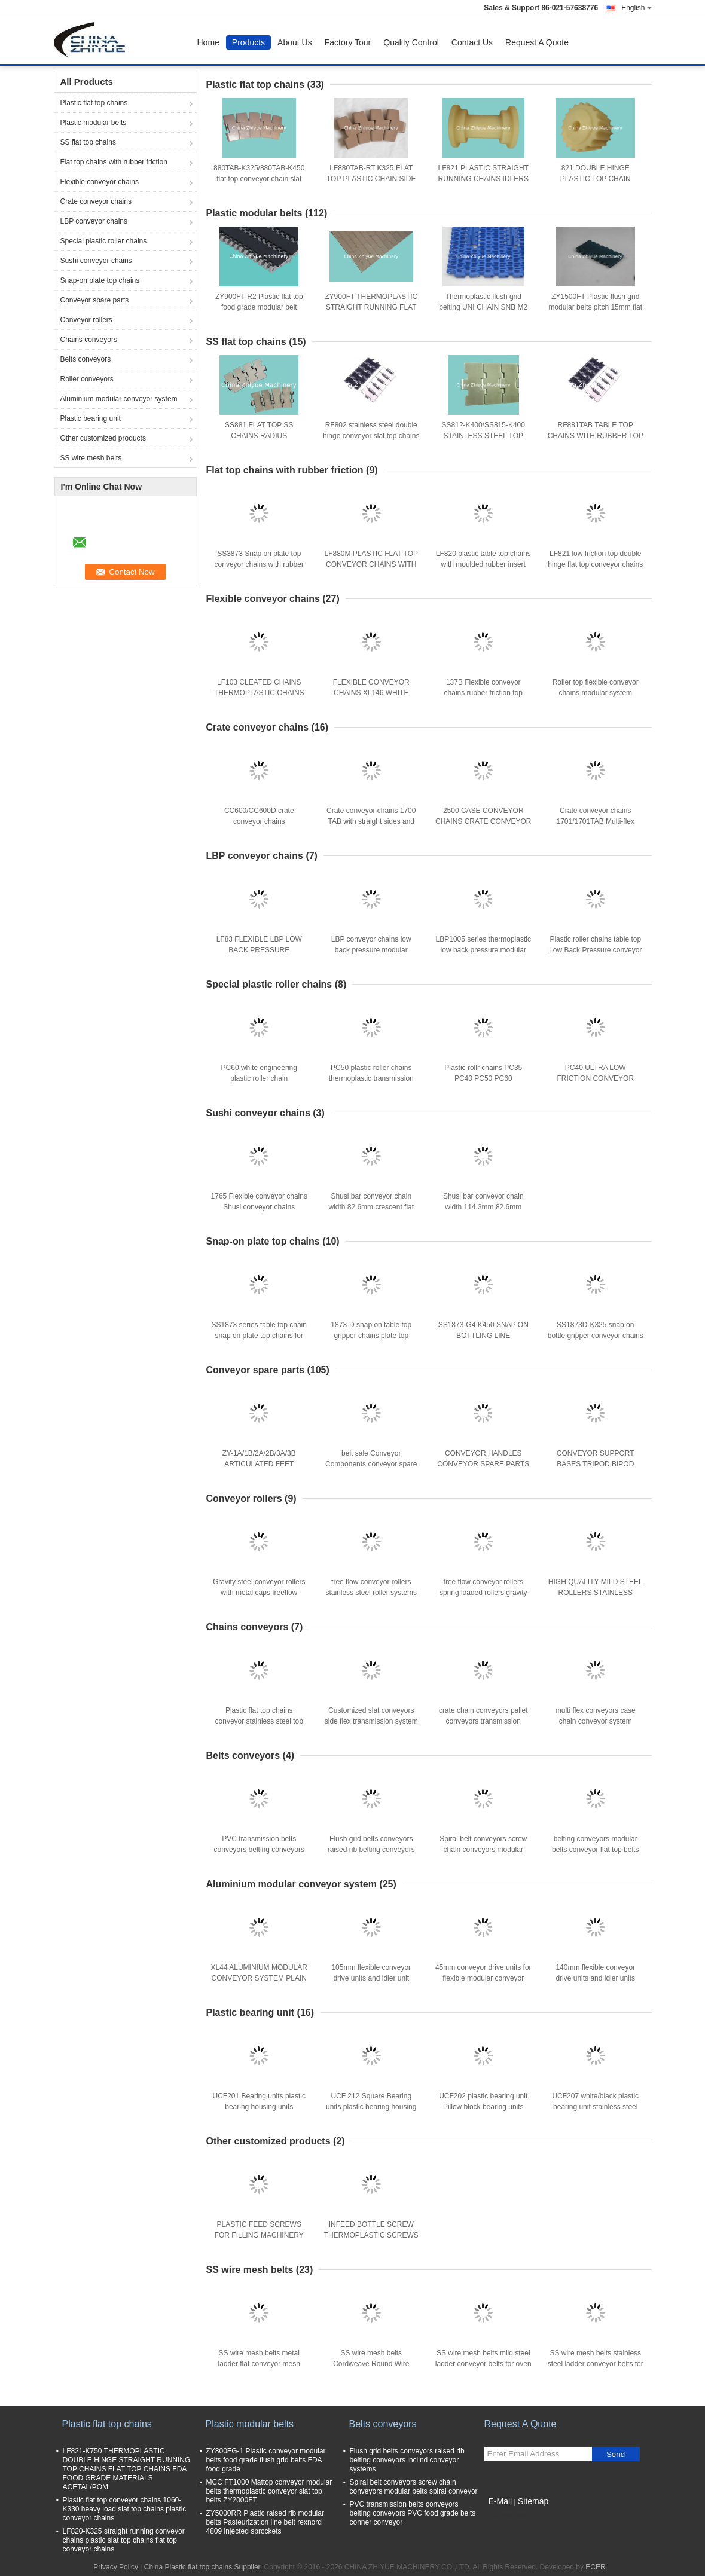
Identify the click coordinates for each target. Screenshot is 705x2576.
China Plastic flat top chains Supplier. (204, 2567)
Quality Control (411, 42)
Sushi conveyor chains (96, 260)
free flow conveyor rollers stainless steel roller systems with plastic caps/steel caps (371, 1593)
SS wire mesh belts (91, 458)
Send (615, 2454)
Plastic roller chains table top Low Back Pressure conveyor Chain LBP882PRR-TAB (595, 950)
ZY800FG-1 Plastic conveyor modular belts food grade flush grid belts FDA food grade (266, 2460)
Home (208, 42)
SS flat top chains (88, 142)
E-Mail (500, 2501)
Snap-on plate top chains (100, 280)
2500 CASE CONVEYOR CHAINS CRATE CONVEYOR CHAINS (483, 821)
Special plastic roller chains (103, 241)
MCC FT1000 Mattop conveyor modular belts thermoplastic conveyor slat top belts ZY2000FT (269, 2491)
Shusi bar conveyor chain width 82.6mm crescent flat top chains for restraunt (371, 1207)
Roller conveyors (87, 379)
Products (248, 42)
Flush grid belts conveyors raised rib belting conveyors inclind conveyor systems (371, 1850)
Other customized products (103, 438)
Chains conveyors (88, 339)
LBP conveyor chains (94, 221)
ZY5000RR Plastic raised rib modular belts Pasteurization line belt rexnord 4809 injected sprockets (265, 2522)
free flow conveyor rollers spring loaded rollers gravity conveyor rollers (483, 1593)
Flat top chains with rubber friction (113, 162)
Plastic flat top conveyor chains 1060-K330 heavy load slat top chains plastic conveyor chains (125, 2509)
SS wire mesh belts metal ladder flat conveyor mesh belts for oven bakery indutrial (259, 2364)
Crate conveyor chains (96, 201)
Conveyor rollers (86, 320)
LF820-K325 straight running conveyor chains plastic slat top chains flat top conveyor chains (124, 2540)
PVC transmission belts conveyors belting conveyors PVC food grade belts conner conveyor (413, 2513)
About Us (294, 42)
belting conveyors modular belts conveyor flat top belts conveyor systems (595, 1850)
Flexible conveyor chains (99, 182)
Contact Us (472, 42)
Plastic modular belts (93, 122)
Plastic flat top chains (94, 103)
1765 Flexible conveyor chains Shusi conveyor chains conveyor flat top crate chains (259, 1207)
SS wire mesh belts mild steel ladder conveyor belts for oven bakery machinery (483, 2364)
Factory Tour (348, 42)
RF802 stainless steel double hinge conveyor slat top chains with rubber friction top (371, 436)
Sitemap (533, 2501)
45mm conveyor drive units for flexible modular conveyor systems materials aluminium (483, 1978)
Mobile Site (505, 2516)
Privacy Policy (115, 2567)
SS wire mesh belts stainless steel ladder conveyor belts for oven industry (595, 2364)
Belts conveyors (85, 359)
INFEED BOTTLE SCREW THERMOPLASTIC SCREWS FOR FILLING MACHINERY (371, 2235)
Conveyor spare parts (94, 300)
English (636, 8)
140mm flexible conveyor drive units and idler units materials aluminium (595, 1978)
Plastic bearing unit (90, 418)
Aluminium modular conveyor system (119, 399)
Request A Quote (537, 42)
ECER (595, 2567)
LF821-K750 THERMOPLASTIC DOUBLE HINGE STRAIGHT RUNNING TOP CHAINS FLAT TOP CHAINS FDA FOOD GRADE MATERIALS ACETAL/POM (127, 2469)
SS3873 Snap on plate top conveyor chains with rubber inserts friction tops (259, 564)
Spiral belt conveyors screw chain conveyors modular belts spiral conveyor (483, 1850)
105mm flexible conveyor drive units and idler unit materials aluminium (371, 1978)
